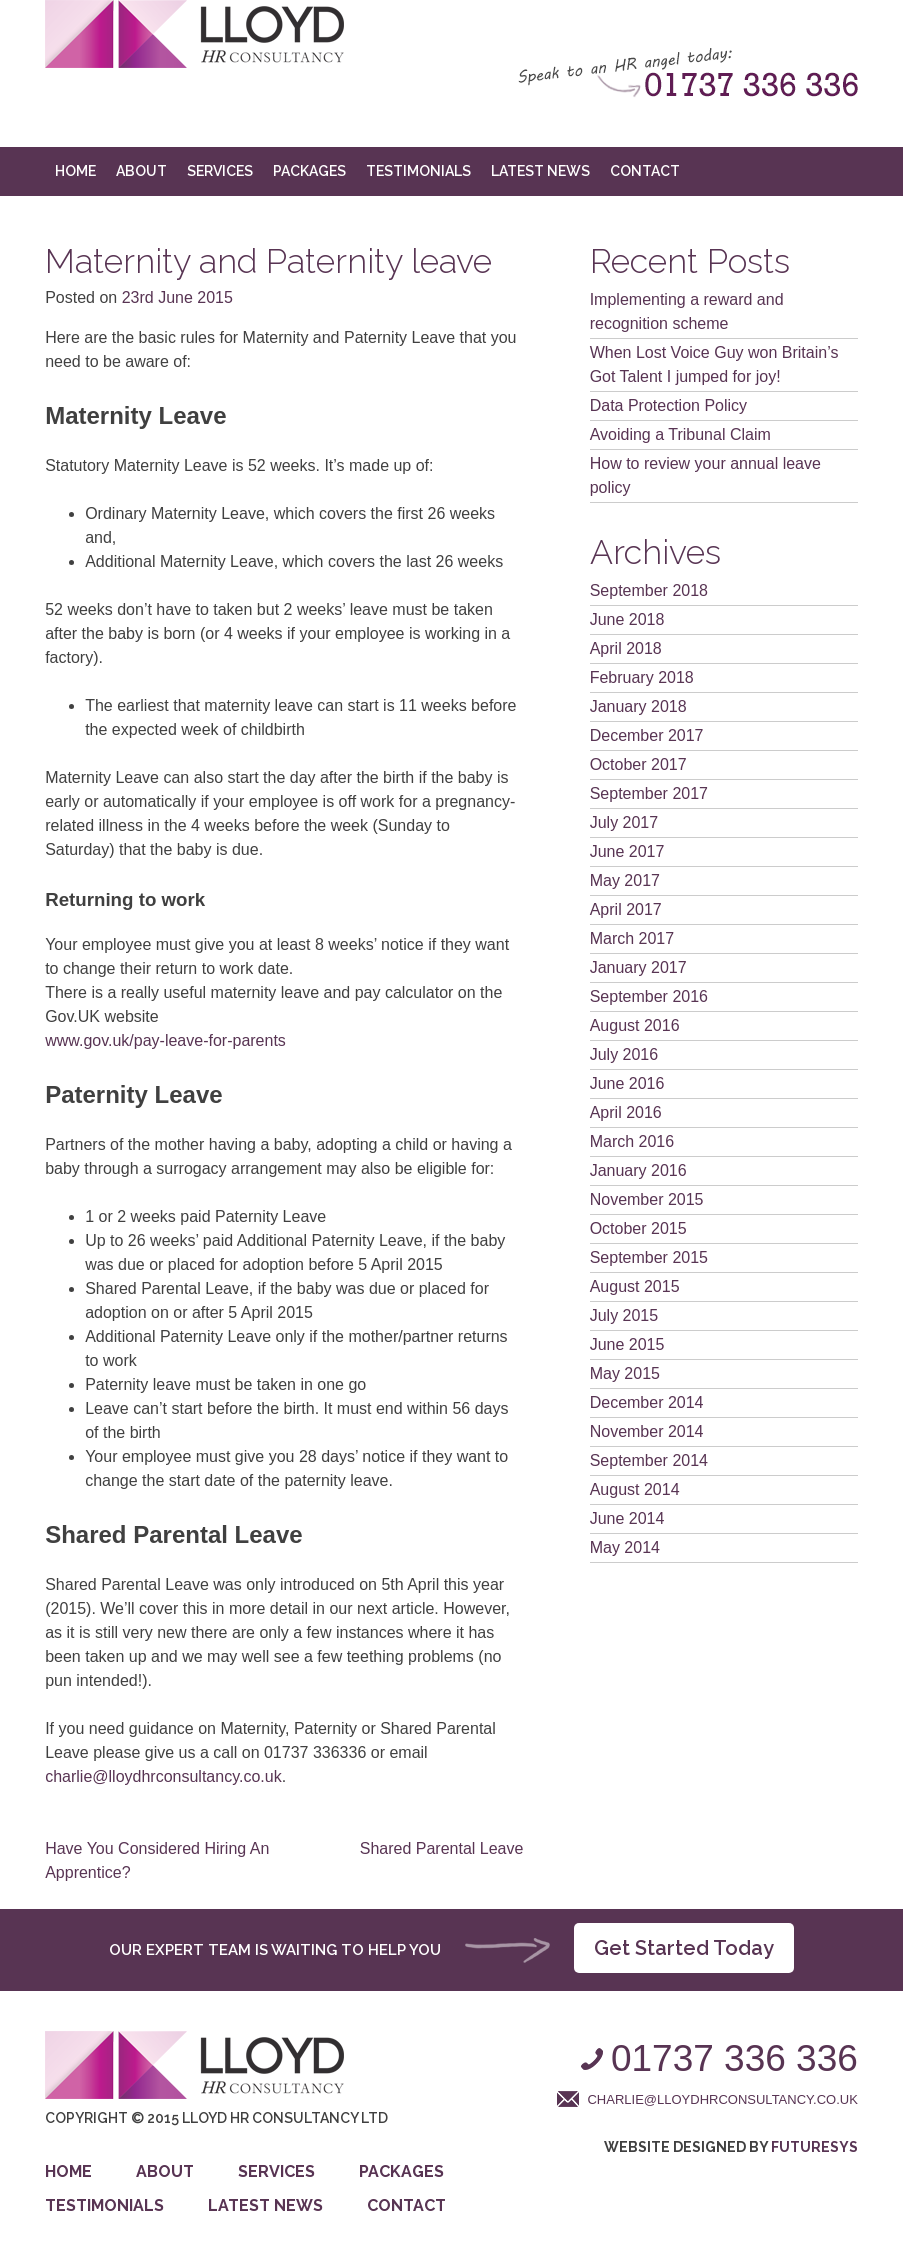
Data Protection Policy (668, 405)
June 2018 (627, 619)
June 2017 (627, 851)
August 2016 (635, 1025)
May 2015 (625, 1373)
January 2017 (638, 967)
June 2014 (627, 1518)
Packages (309, 171)
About (141, 171)
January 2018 (638, 706)
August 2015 (635, 1286)
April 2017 (626, 909)
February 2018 (642, 677)
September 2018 (649, 590)
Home (75, 171)
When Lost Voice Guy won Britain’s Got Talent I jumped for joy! (714, 364)
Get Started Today (684, 1948)
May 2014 (625, 1547)
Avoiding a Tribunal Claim (680, 434)
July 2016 (624, 1054)
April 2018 (626, 648)
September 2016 (649, 996)
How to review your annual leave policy (705, 475)
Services (220, 171)
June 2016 (627, 1083)
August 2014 (635, 1489)
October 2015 (638, 1228)
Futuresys (814, 2147)
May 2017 (625, 880)
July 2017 (624, 822)
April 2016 (626, 1112)
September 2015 (649, 1257)
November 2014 (647, 1431)
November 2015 (647, 1199)
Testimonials (418, 171)
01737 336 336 (734, 2058)
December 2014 (647, 1402)
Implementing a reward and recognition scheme (687, 311)
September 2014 (649, 1460)
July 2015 (624, 1315)
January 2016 (638, 1170)
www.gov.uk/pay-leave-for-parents (165, 1040)
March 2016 (632, 1141)
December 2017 (647, 735)
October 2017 (638, 764)
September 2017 (649, 793)
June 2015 (627, 1344)
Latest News (540, 171)
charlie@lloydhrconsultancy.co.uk (163, 1776)
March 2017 (632, 938)
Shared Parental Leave (442, 1848)
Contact (645, 171)
